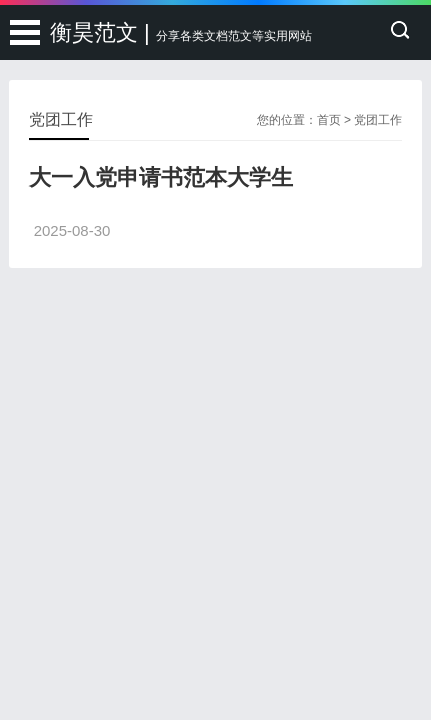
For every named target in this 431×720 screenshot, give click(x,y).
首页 (329, 120)
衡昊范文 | (181, 32)
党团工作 (378, 120)
